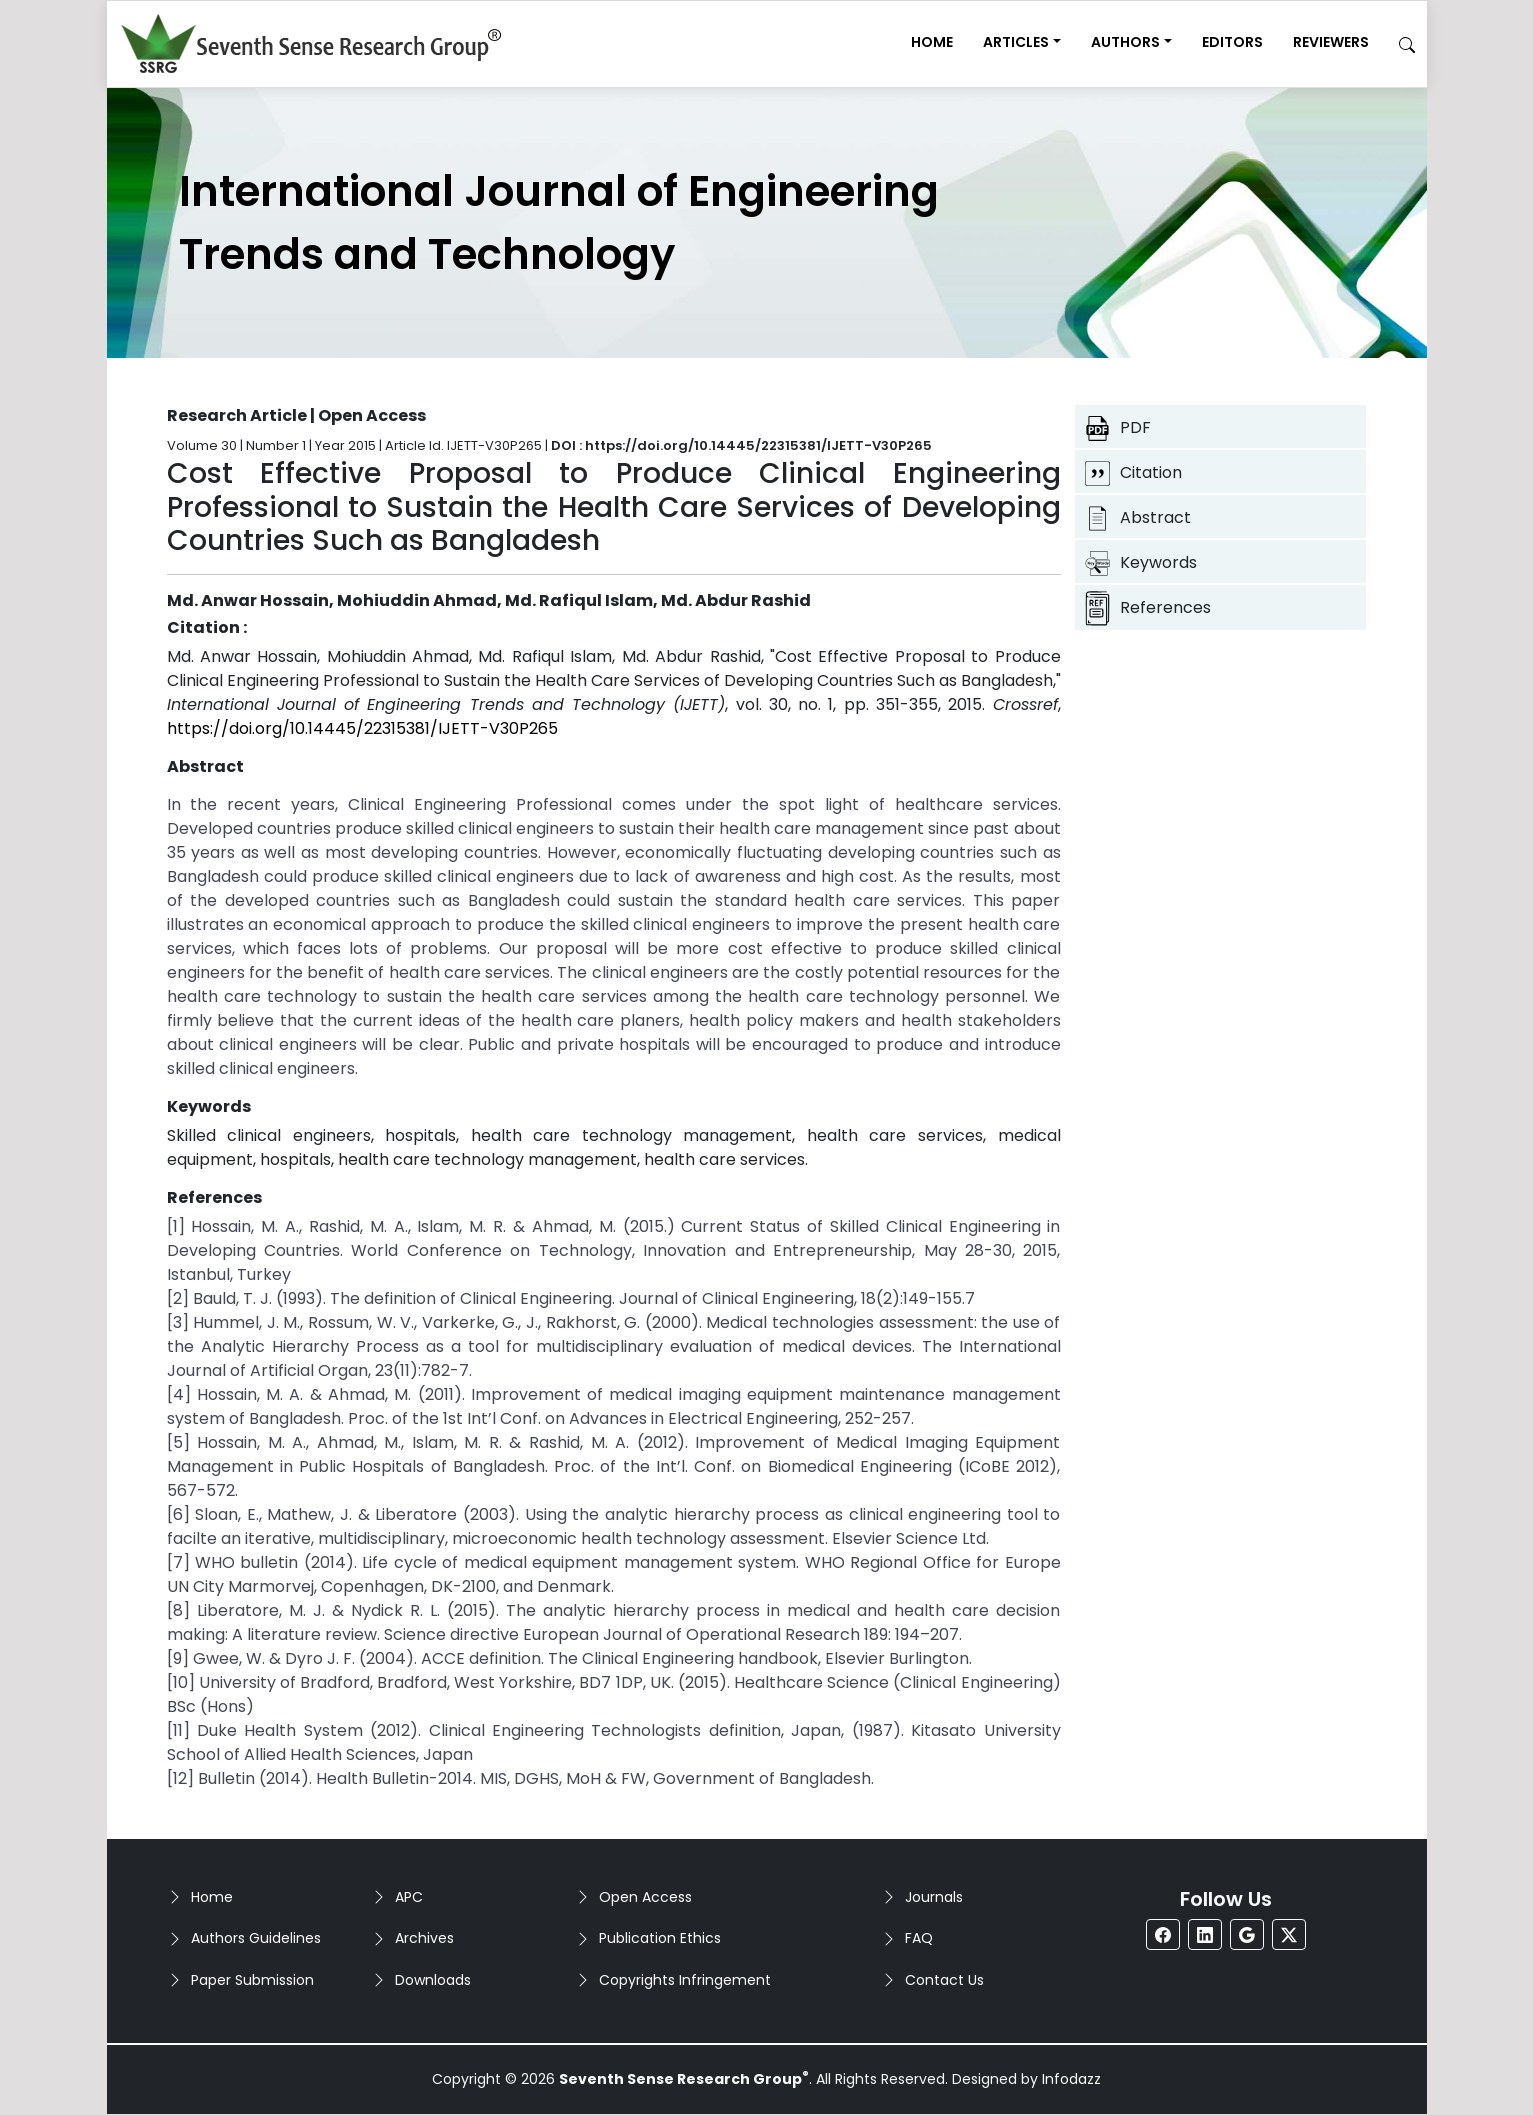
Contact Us (944, 1980)
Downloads (433, 1980)
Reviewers (1331, 42)
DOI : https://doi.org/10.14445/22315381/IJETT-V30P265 (741, 445)
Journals (934, 1897)
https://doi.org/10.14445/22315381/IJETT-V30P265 (362, 728)
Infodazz (1071, 2079)
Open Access (645, 1897)
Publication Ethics (660, 1938)
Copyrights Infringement (685, 1980)
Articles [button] (1016, 42)
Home (932, 42)
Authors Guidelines (256, 1938)
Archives (424, 1938)
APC (409, 1897)
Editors (1232, 42)
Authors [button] (1125, 42)
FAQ (919, 1938)
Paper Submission (252, 1980)
